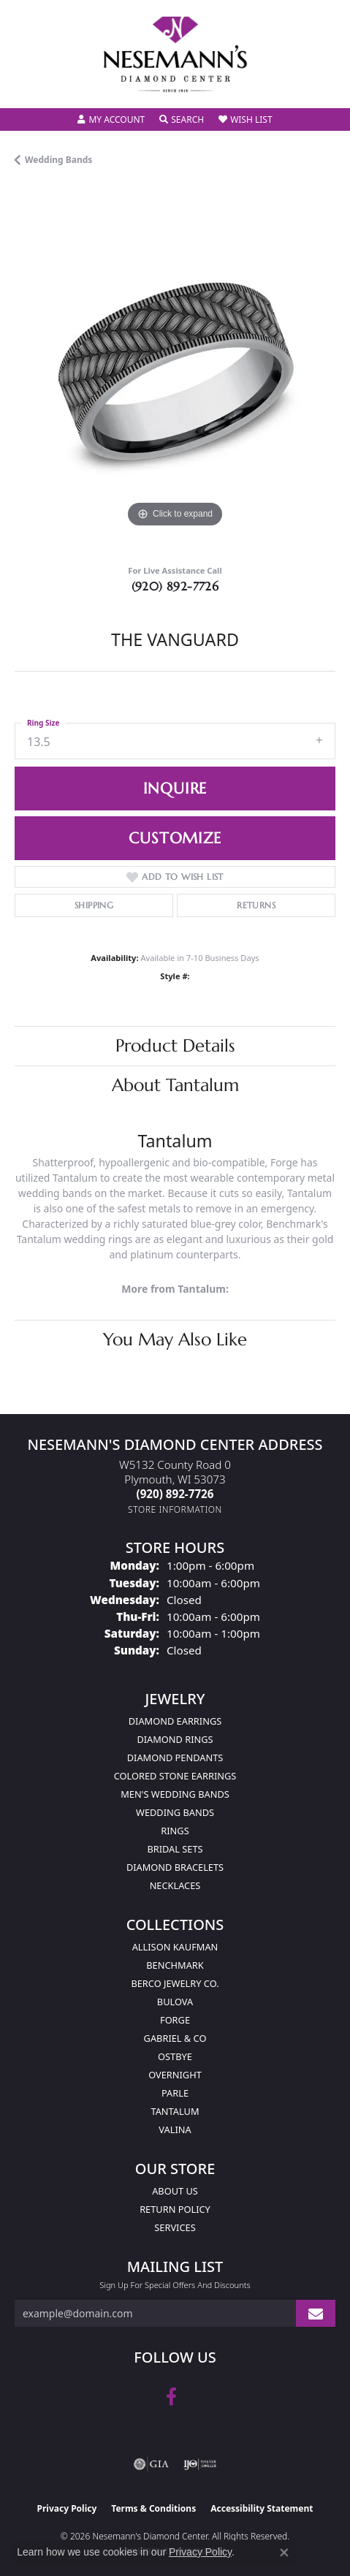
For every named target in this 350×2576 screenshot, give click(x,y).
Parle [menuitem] (175, 2093)
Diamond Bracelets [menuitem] (175, 1867)
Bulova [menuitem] (175, 2001)
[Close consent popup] (284, 2552)
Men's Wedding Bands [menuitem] (175, 1794)
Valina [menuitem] (175, 2129)
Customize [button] (175, 838)
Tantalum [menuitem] (175, 2111)
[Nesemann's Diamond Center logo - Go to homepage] (175, 54)
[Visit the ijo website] (199, 2464)
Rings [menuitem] (175, 1830)
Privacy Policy (67, 2508)
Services (174, 2227)
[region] (175, 370)
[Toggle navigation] (26, 87)
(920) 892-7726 (175, 586)
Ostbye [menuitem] (175, 2056)
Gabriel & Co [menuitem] (175, 2038)
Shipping (94, 905)
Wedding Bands (58, 159)
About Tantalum (175, 1085)
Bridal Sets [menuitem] (174, 1848)
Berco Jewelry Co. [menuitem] (174, 1983)
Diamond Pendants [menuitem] (175, 1757)
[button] (111, 120)
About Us (175, 2190)
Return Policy (175, 2209)
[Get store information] (175, 1509)
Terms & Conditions (153, 2508)
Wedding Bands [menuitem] (175, 1812)
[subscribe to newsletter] (315, 2313)
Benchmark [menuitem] (174, 1965)
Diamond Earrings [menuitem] (175, 1721)
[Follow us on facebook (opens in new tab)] (171, 2397)
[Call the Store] (175, 1493)
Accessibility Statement (261, 2508)
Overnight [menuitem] (175, 2074)
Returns (256, 905)
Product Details (175, 1046)
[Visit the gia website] (151, 2464)
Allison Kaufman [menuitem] (175, 1946)
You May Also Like (175, 1339)
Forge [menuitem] (175, 2019)
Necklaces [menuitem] (175, 1885)
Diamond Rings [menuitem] (175, 1739)
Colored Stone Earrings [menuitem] (175, 1775)
